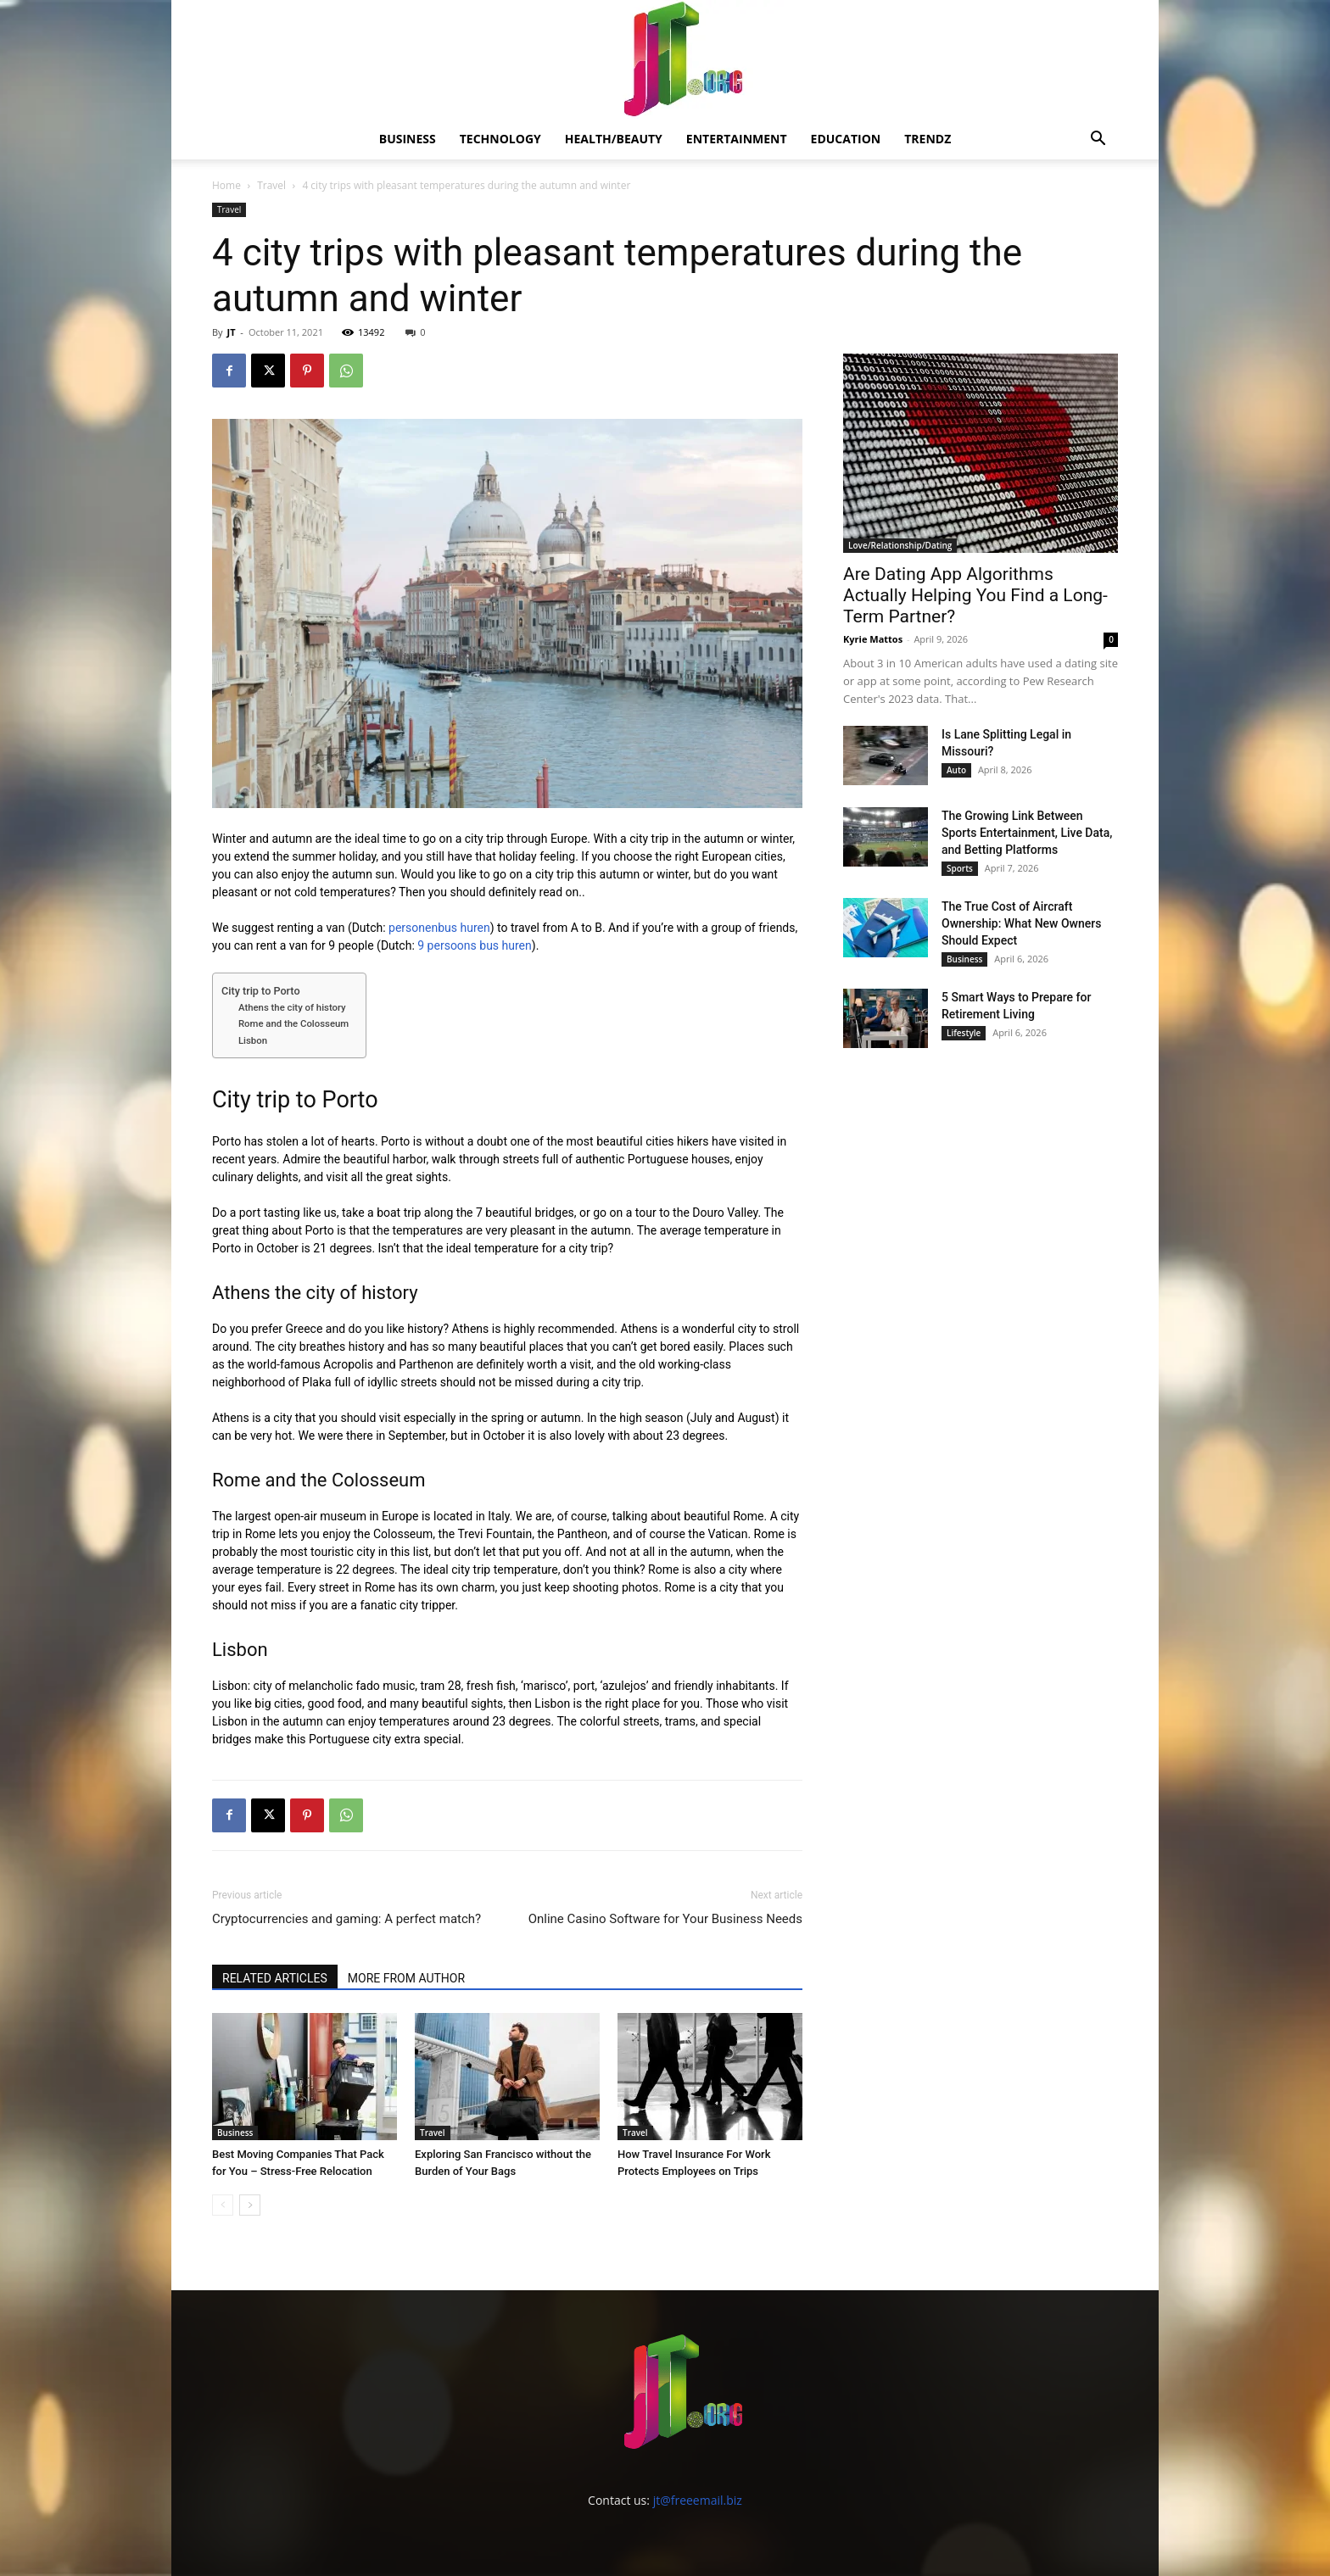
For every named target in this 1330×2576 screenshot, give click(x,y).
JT (230, 332)
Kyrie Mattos (872, 639)
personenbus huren (439, 927)
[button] (1097, 140)
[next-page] (249, 2205)
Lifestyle (964, 1033)
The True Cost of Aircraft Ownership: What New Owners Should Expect (1021, 923)
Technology (500, 139)
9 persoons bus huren (474, 945)
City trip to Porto (260, 990)
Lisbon (252, 1040)
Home (226, 185)
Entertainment (736, 139)
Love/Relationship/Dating (900, 545)
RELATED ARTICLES (274, 1978)
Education (846, 139)
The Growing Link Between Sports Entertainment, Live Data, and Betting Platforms (1027, 832)
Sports (960, 868)
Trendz (927, 139)
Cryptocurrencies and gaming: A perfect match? (346, 1918)
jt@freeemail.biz (697, 2500)
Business (407, 139)
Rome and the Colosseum (293, 1023)
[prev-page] (222, 2205)
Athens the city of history (292, 1007)
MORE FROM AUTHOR (406, 1978)
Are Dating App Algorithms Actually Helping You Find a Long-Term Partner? (975, 595)
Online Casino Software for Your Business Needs (665, 1918)
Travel (271, 185)
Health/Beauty (613, 139)
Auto (956, 770)
